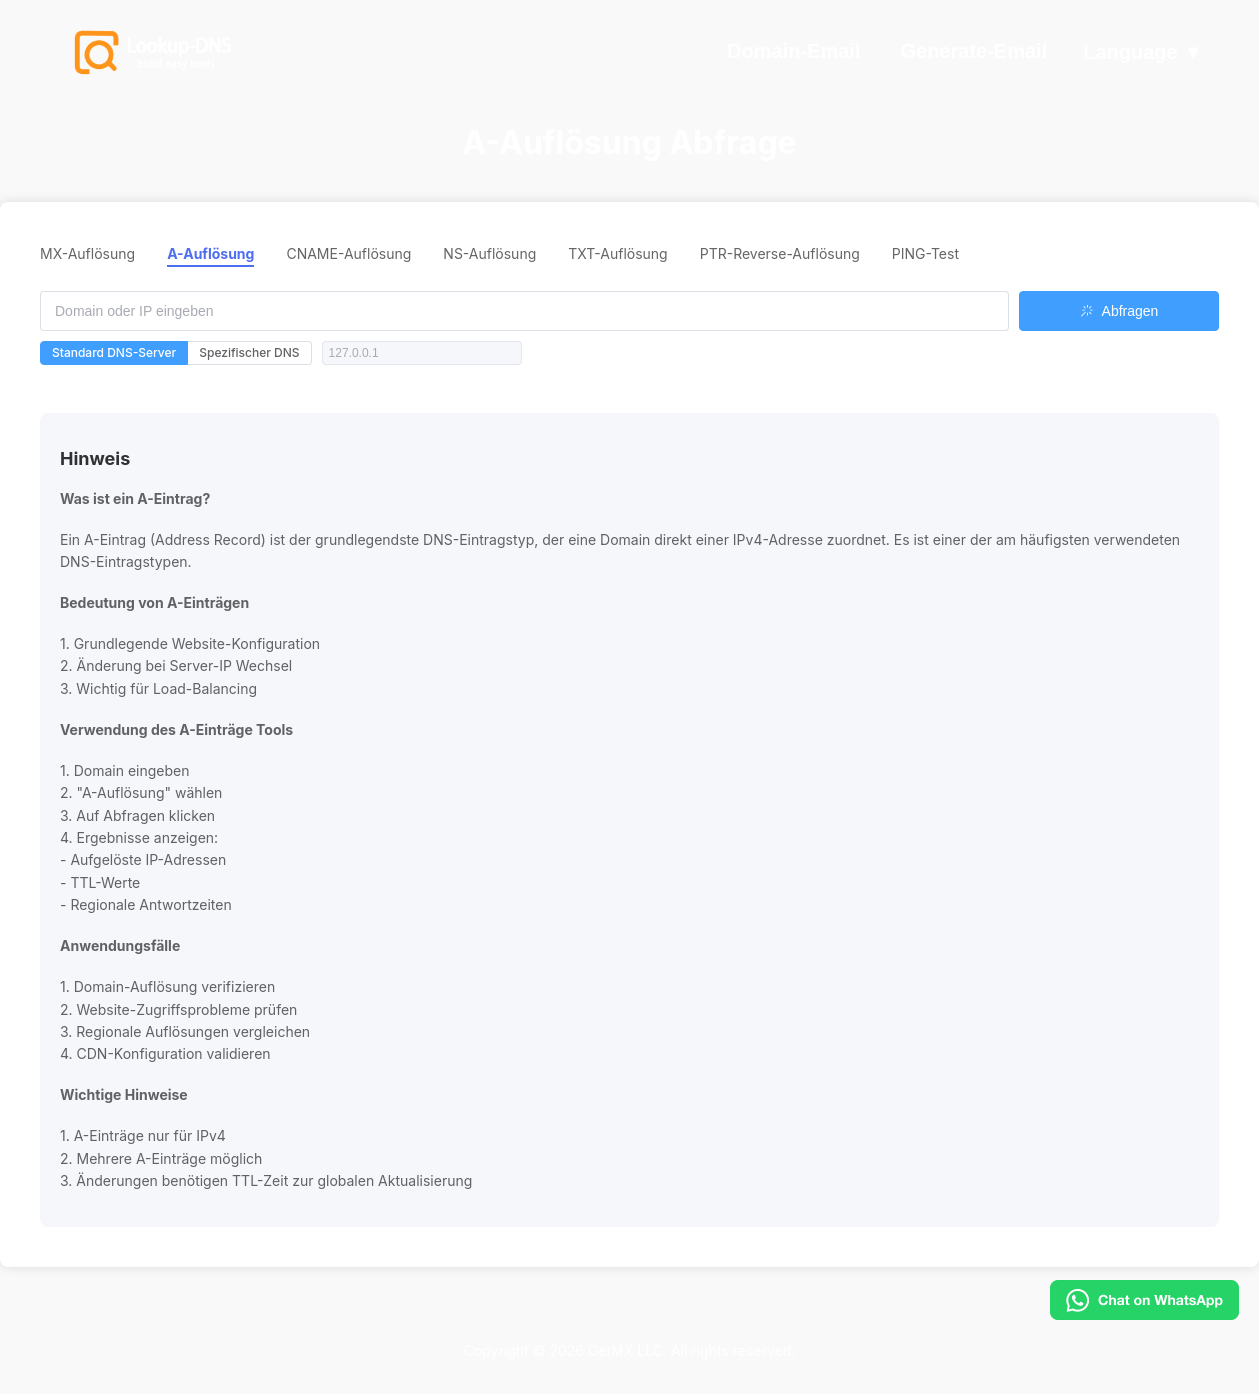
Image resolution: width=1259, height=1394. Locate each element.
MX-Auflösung (87, 253)
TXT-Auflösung (617, 253)
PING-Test (925, 253)
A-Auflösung (210, 253)
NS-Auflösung (489, 253)
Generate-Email (973, 51)
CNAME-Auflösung (348, 253)
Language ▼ (1143, 53)
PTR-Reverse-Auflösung (780, 253)
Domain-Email (793, 51)
